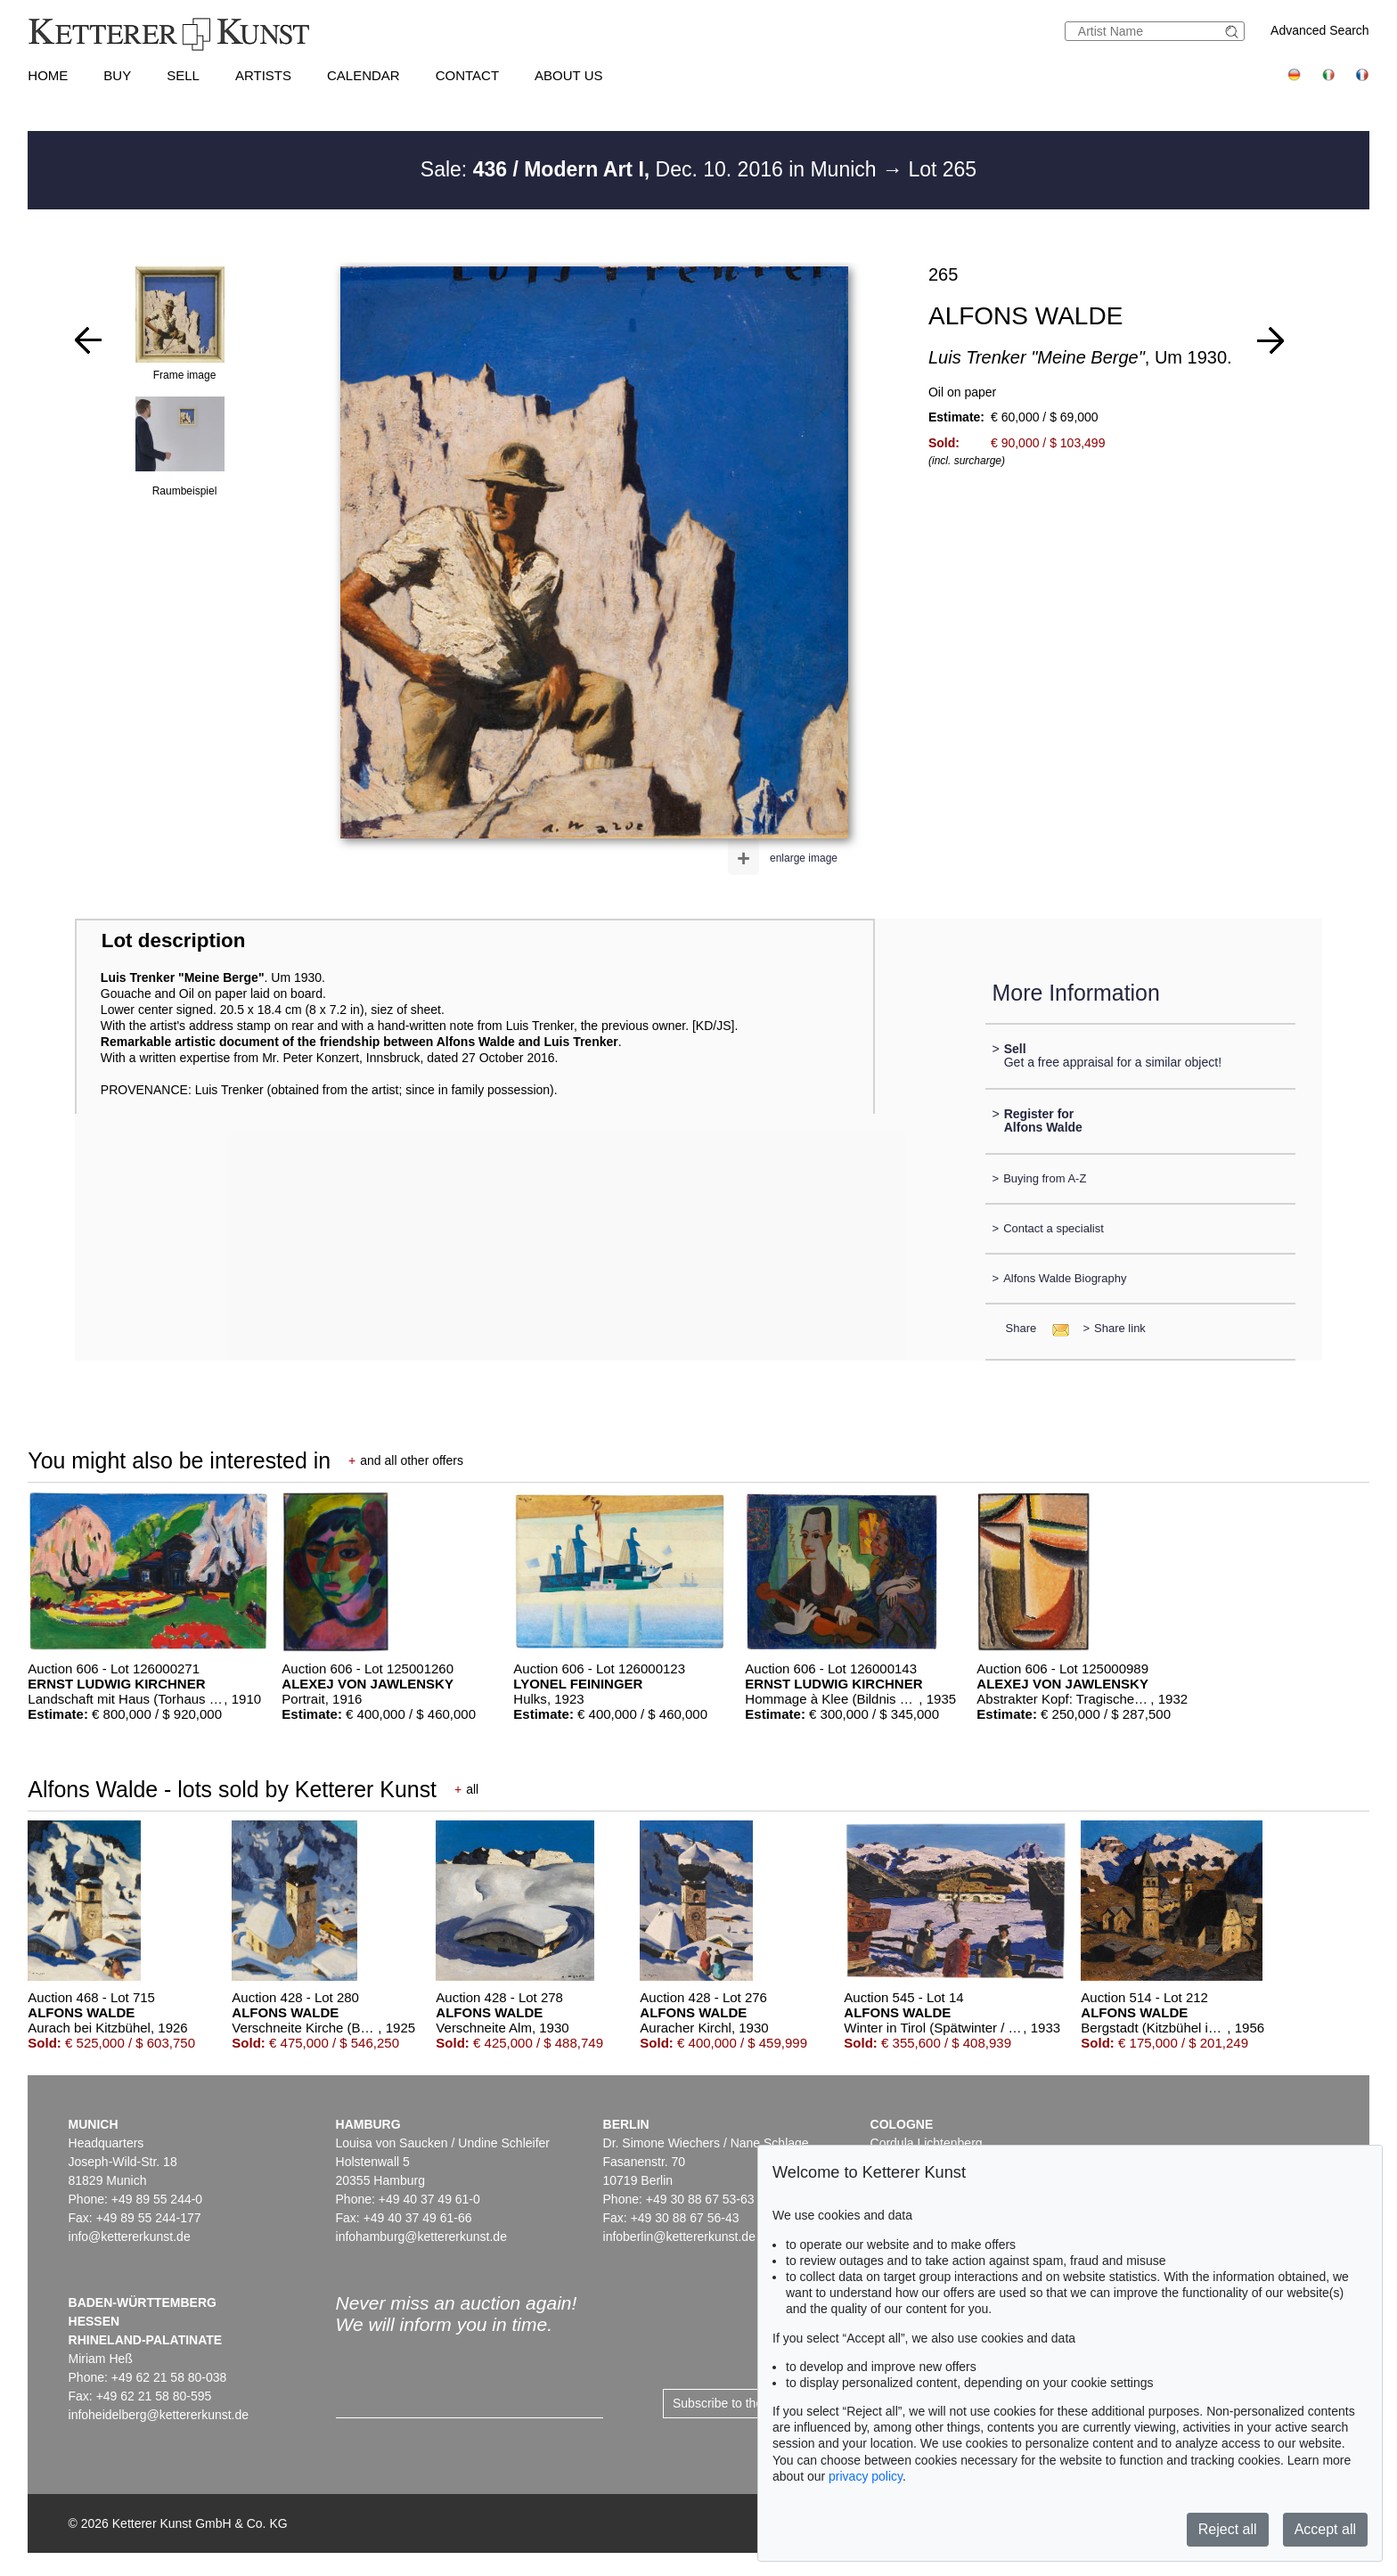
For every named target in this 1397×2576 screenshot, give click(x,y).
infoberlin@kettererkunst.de (679, 2236)
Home (48, 75)
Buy (117, 75)
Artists (263, 75)
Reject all (1227, 2529)
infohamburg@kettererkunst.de (421, 2236)
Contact (467, 75)
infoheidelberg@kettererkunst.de (159, 2415)
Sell (183, 75)
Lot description (174, 940)
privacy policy (866, 2476)
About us (568, 75)
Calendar (363, 75)
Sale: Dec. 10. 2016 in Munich (651, 169)
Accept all (1325, 2529)
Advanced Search (1319, 30)
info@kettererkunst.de (130, 2236)
